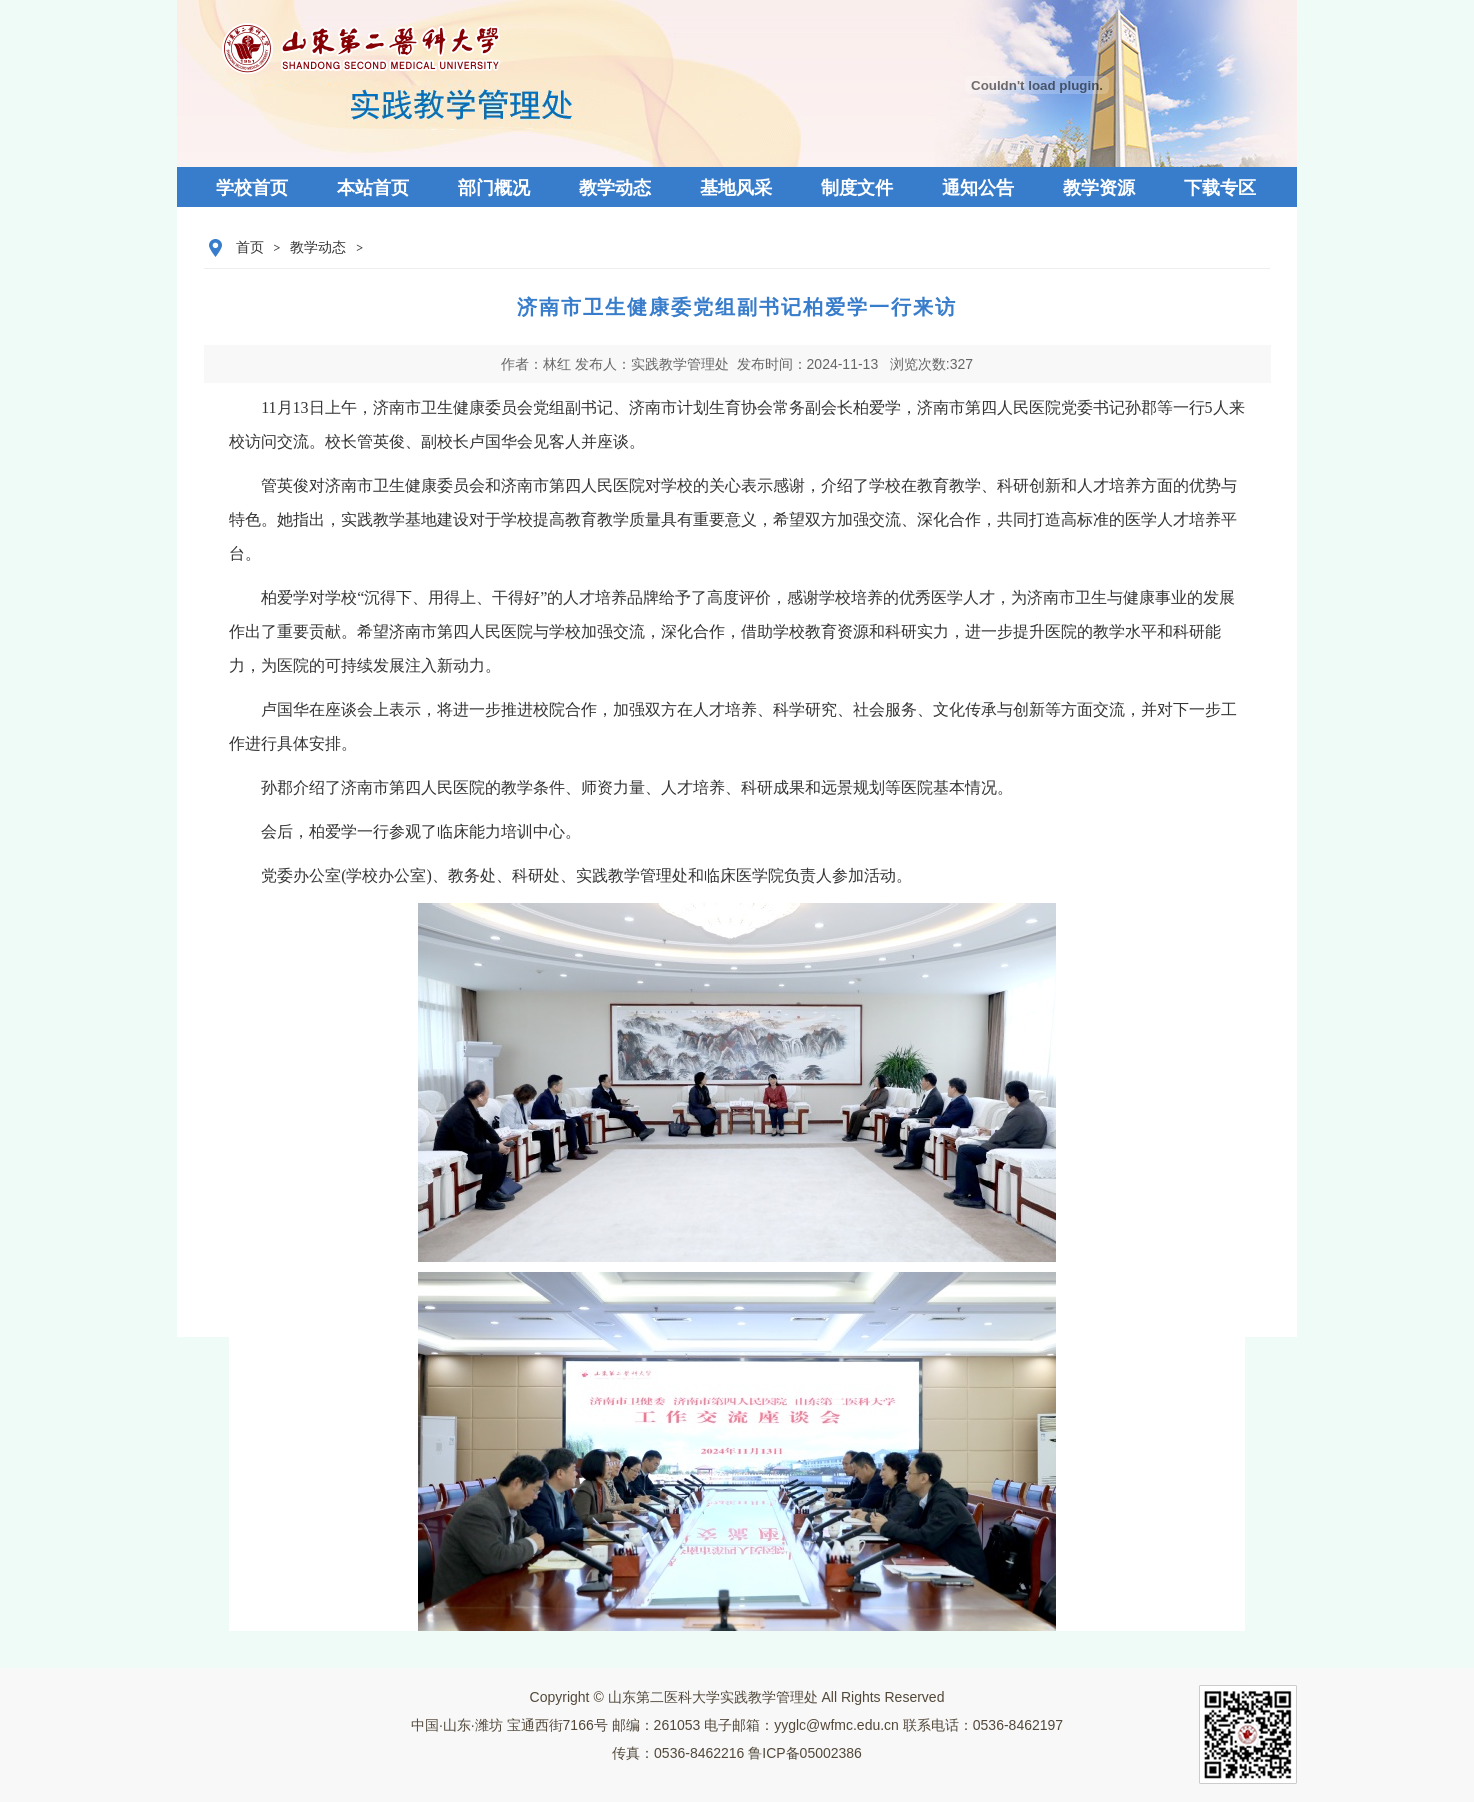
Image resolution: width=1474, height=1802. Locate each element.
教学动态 (318, 247)
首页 (250, 247)
